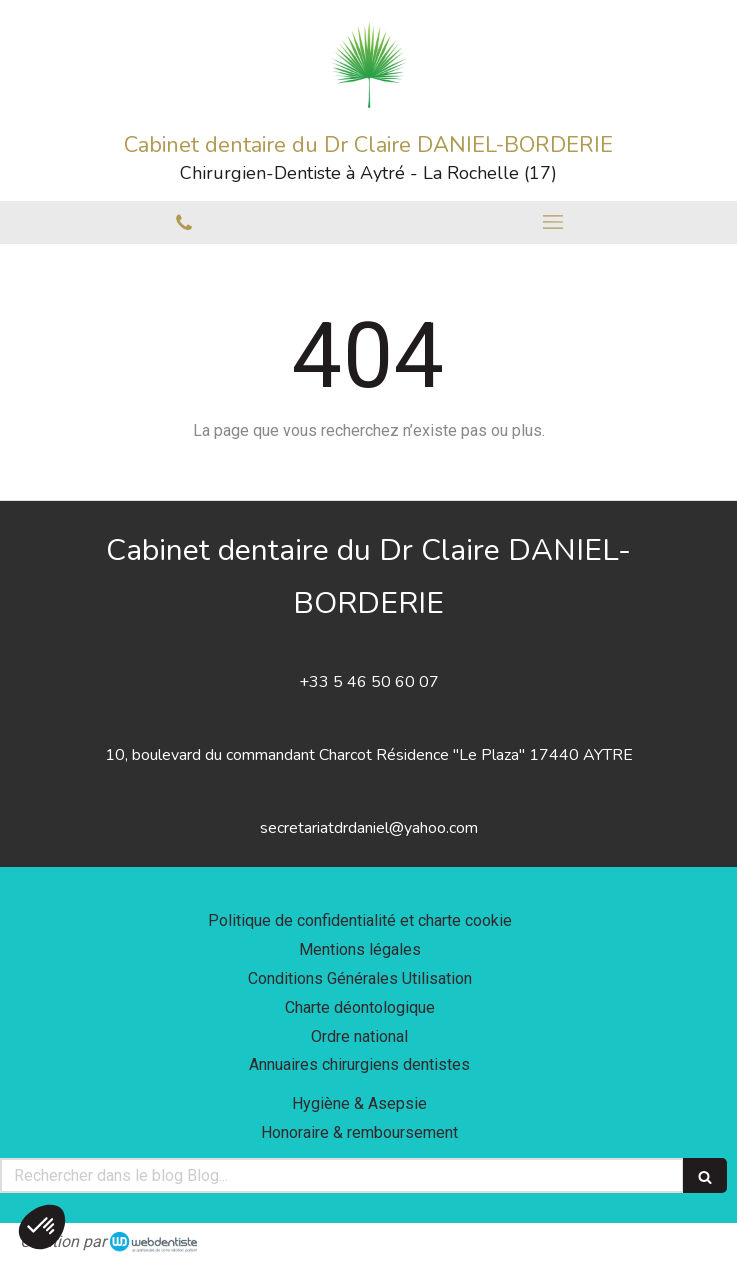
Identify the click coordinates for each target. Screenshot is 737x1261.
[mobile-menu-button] (553, 222)
